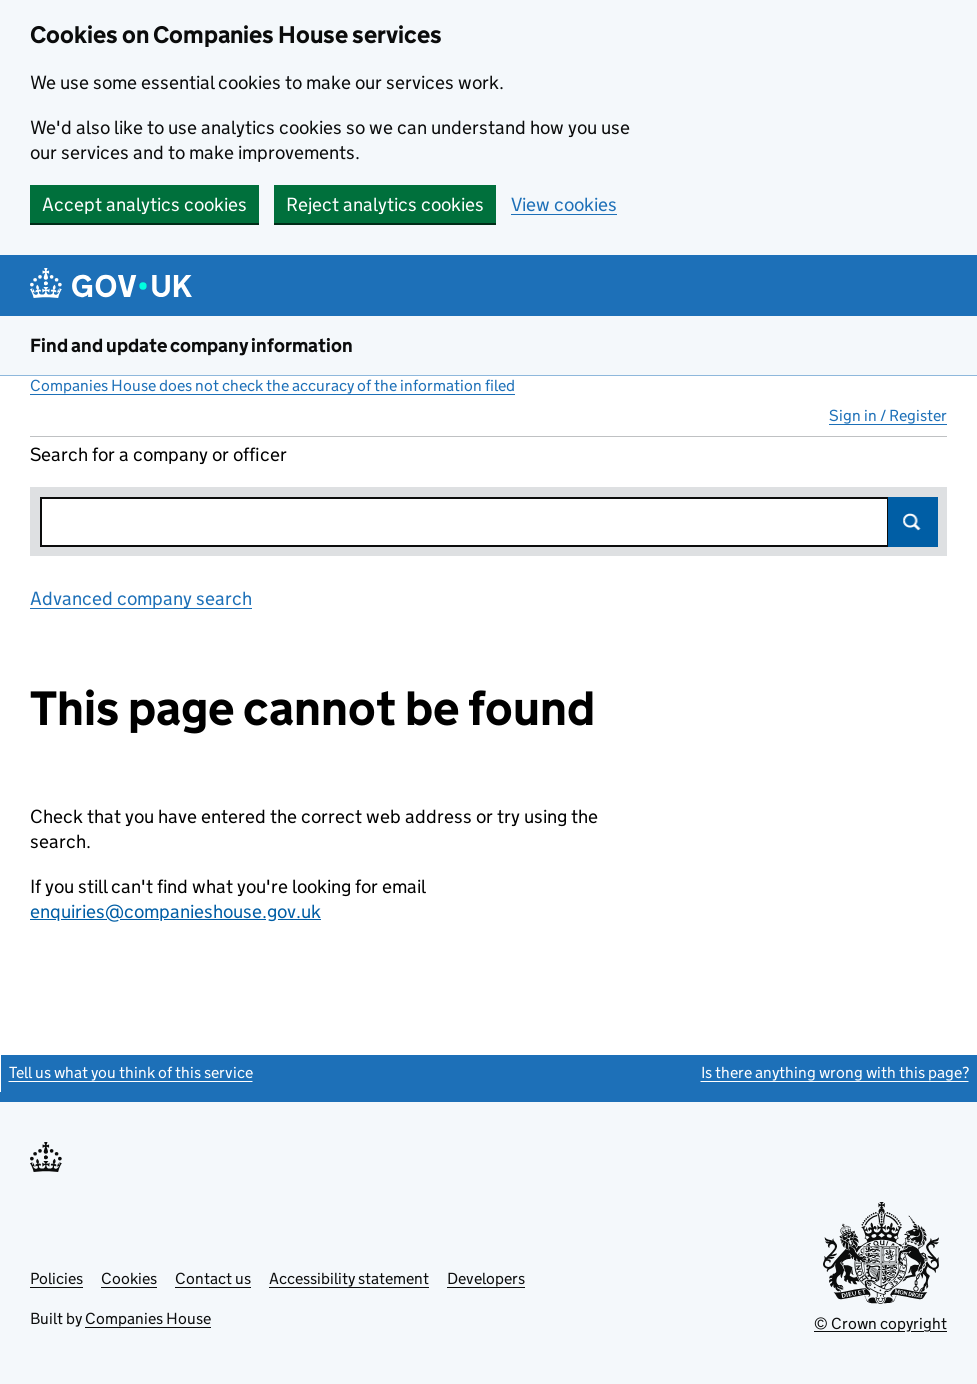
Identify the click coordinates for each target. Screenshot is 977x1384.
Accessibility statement (349, 1278)
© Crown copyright (880, 1323)
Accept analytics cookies (144, 204)
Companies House (148, 1318)
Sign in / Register (888, 415)
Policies (56, 1278)
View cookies (564, 204)
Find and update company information (191, 345)
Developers (486, 1278)
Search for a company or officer (158, 454)
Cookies (129, 1278)
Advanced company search (141, 598)
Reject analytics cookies (385, 204)
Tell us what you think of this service (131, 1072)
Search (913, 522)
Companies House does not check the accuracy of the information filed (272, 385)
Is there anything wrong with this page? (835, 1072)
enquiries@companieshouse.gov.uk (175, 911)
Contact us (213, 1278)
